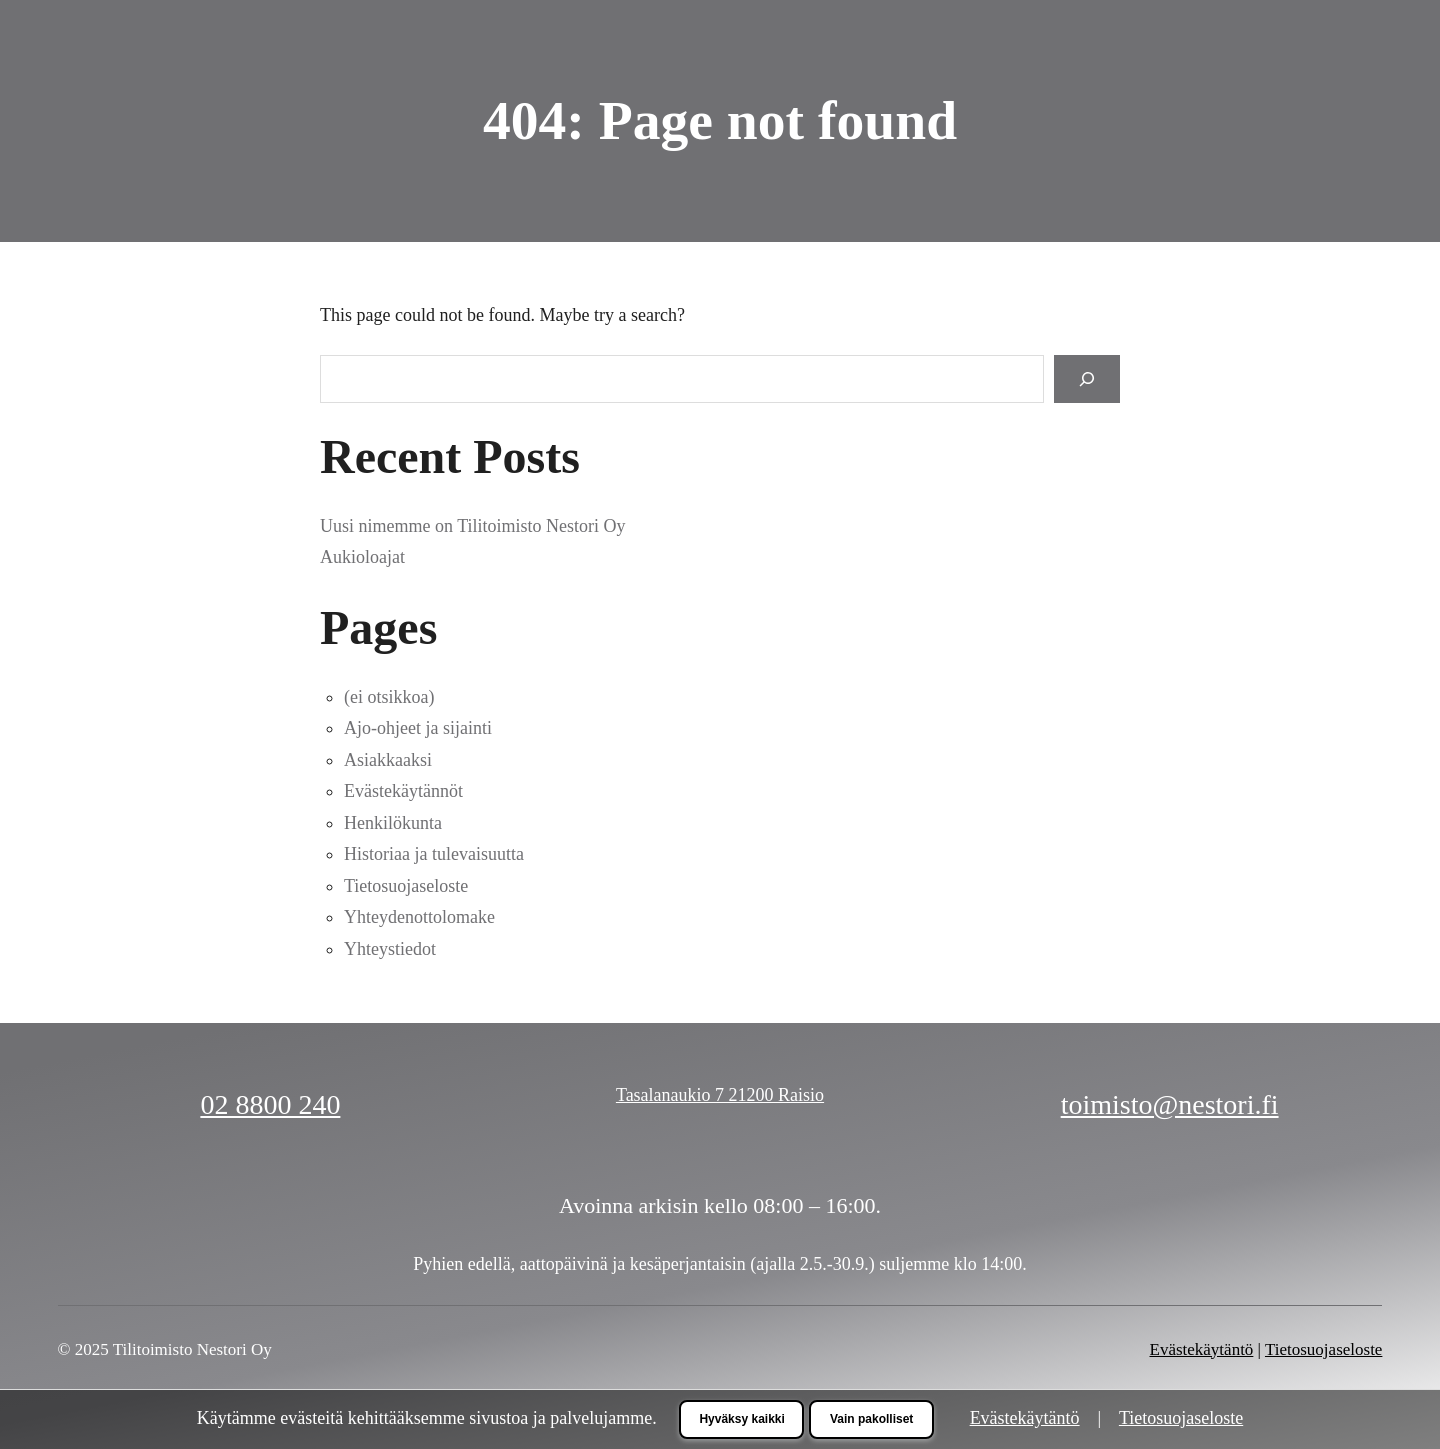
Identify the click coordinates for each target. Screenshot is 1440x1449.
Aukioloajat (362, 557)
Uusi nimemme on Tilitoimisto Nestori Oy (473, 526)
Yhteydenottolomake (419, 917)
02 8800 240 (270, 1104)
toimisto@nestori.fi (1170, 1104)
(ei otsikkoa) (389, 697)
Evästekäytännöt (403, 791)
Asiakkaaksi (388, 760)
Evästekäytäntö (1202, 1349)
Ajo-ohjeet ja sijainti (418, 728)
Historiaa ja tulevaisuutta (434, 854)
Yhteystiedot (390, 949)
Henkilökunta (393, 823)
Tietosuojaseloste (406, 886)
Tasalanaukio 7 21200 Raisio (720, 1095)
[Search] (1087, 378)
